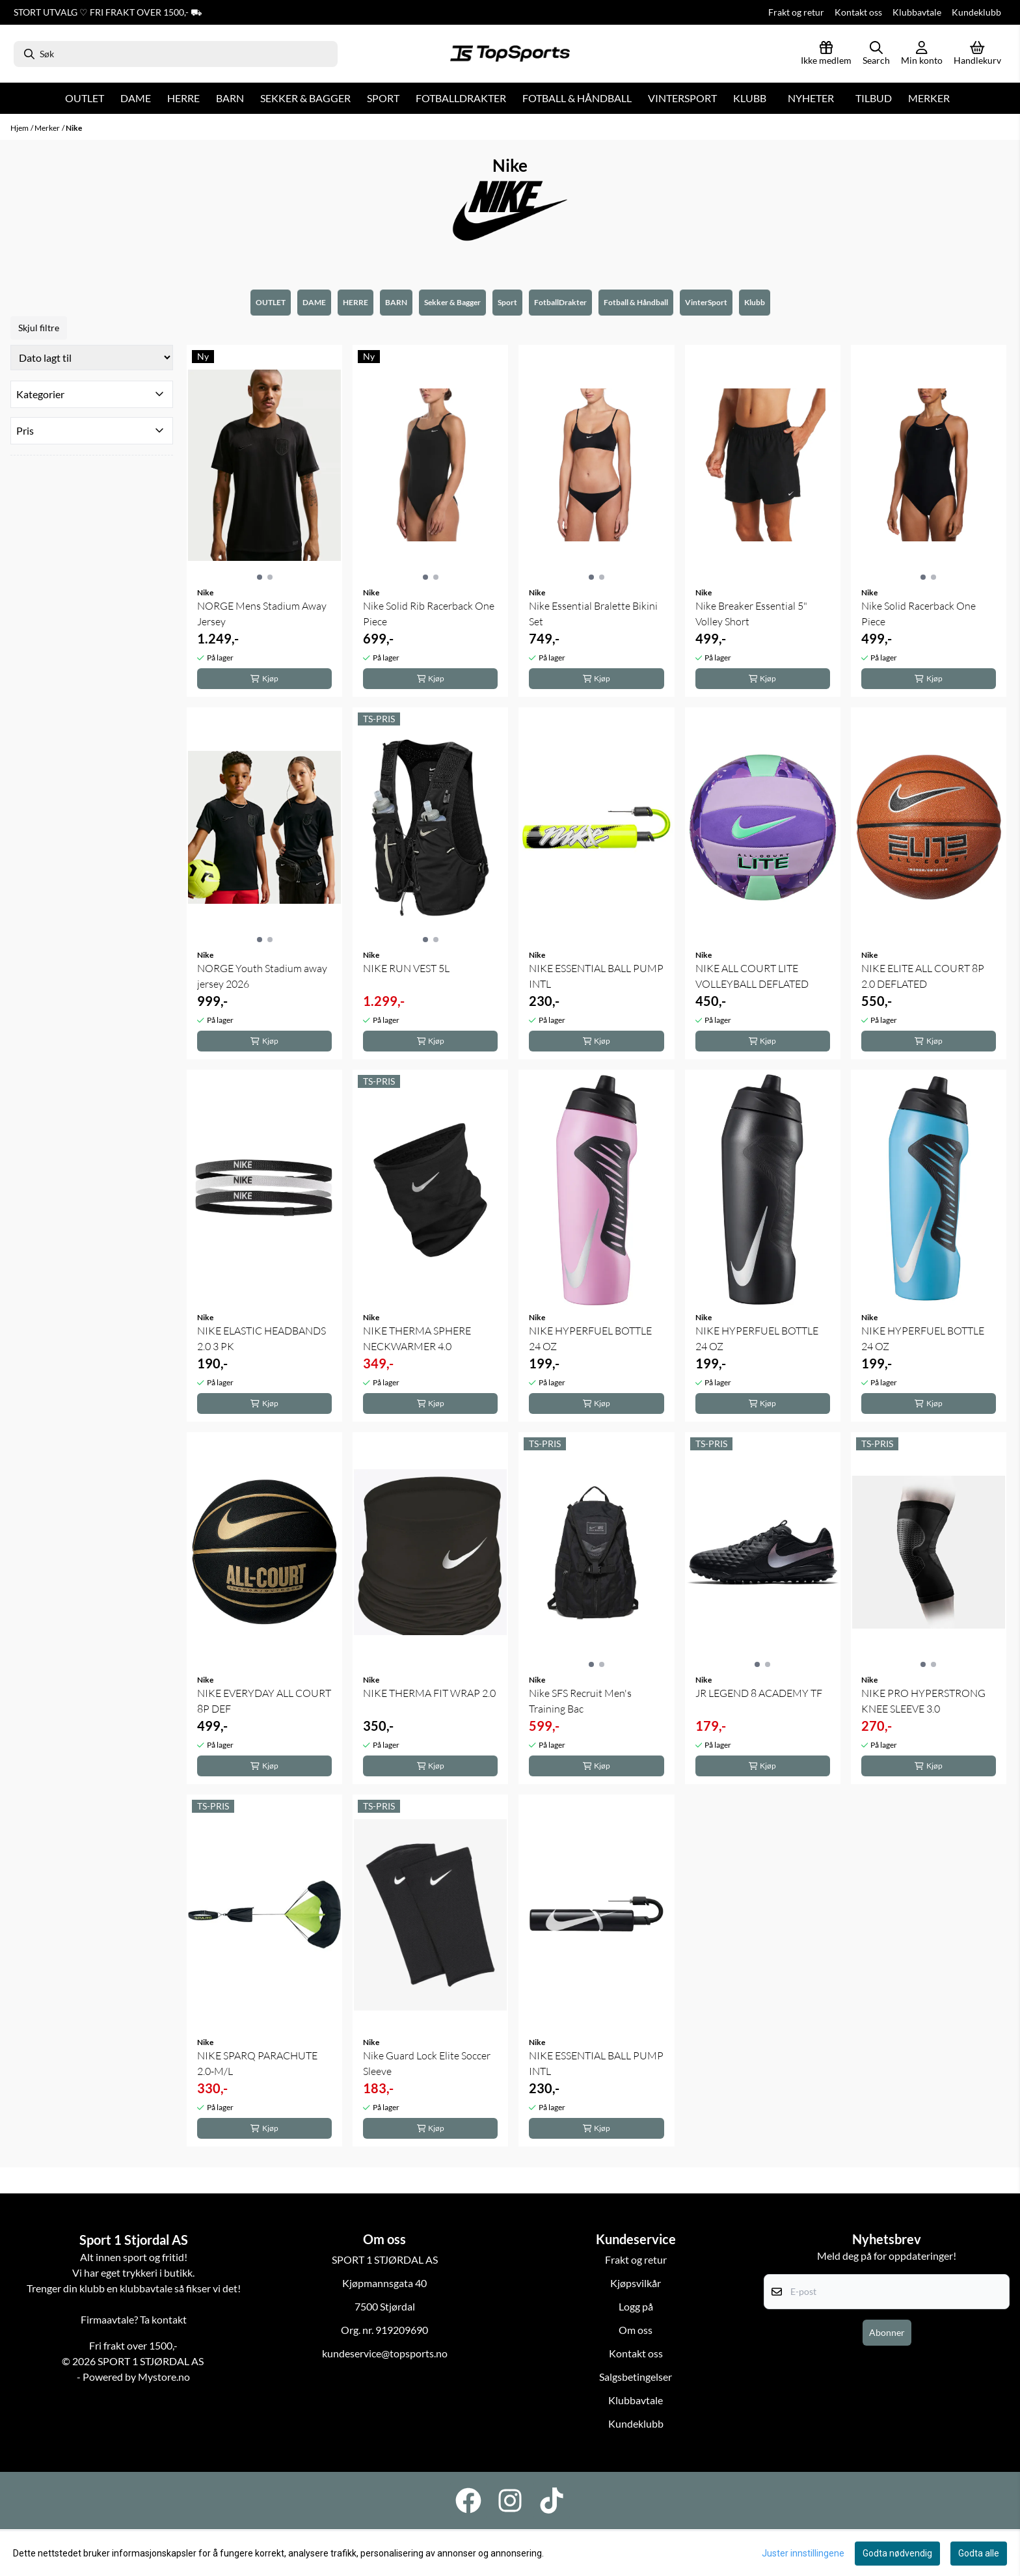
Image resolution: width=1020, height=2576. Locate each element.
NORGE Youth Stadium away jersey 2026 (262, 976)
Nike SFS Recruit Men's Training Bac (580, 1701)
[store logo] (510, 54)
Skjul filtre (38, 327)
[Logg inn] (826, 54)
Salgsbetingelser (635, 2376)
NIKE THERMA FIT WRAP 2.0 (429, 1693)
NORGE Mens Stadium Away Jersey (262, 613)
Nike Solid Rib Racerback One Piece (428, 613)
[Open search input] (876, 54)
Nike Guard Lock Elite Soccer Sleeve (426, 2063)
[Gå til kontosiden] (922, 54)
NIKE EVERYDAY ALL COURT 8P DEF (264, 1701)
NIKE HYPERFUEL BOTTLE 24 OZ (590, 1338)
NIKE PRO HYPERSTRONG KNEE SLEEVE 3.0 (923, 1701)
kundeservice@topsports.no (385, 2353)
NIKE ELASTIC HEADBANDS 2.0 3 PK (261, 1338)
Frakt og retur (796, 12)
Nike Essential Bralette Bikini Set (593, 613)
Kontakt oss (858, 12)
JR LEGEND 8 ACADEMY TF (758, 1693)
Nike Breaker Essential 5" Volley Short (751, 613)
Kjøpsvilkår (635, 2283)
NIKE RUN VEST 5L (406, 968)
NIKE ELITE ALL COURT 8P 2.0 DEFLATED (922, 976)
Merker (929, 98)
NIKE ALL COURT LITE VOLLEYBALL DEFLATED (752, 976)
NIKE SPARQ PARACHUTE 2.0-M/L (257, 2063)
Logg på (636, 2306)
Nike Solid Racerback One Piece (918, 613)
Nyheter (811, 98)
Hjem (19, 128)
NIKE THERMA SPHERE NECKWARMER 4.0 (417, 1338)
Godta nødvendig (897, 2553)
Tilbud (873, 98)
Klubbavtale (916, 12)
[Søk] (176, 54)
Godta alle (978, 2553)
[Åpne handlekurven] (977, 54)
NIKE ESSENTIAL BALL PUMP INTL (596, 976)
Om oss (635, 2330)
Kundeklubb (976, 12)
